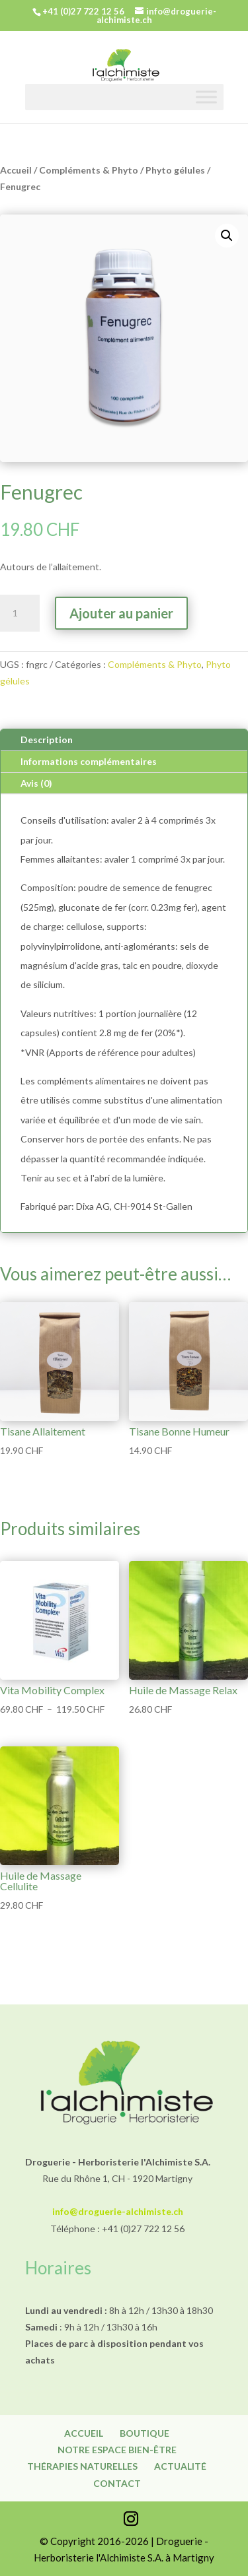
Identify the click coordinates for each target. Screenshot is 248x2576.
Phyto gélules (175, 170)
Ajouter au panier (121, 613)
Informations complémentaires (89, 761)
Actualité (180, 2466)
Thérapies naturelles (82, 2466)
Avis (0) (36, 783)
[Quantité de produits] (20, 613)
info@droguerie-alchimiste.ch (117, 2211)
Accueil (16, 170)
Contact (117, 2483)
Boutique (144, 2433)
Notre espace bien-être (117, 2449)
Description (47, 739)
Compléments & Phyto (88, 170)
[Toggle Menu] (206, 96)
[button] (227, 236)
